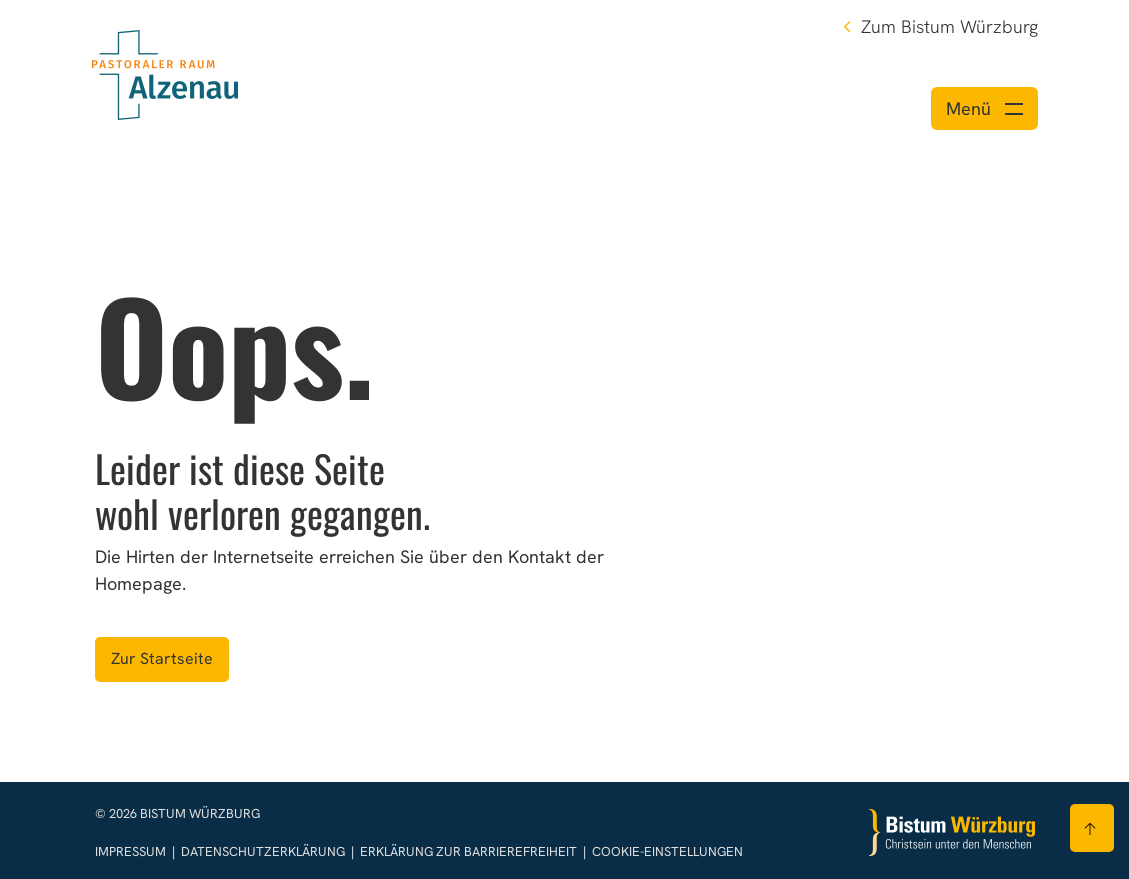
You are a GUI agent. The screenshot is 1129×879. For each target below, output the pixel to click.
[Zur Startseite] (952, 832)
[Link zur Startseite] (165, 72)
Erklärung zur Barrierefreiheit (468, 851)
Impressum (132, 851)
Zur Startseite (162, 658)
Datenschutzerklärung (264, 851)
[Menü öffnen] (984, 108)
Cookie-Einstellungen (667, 851)
